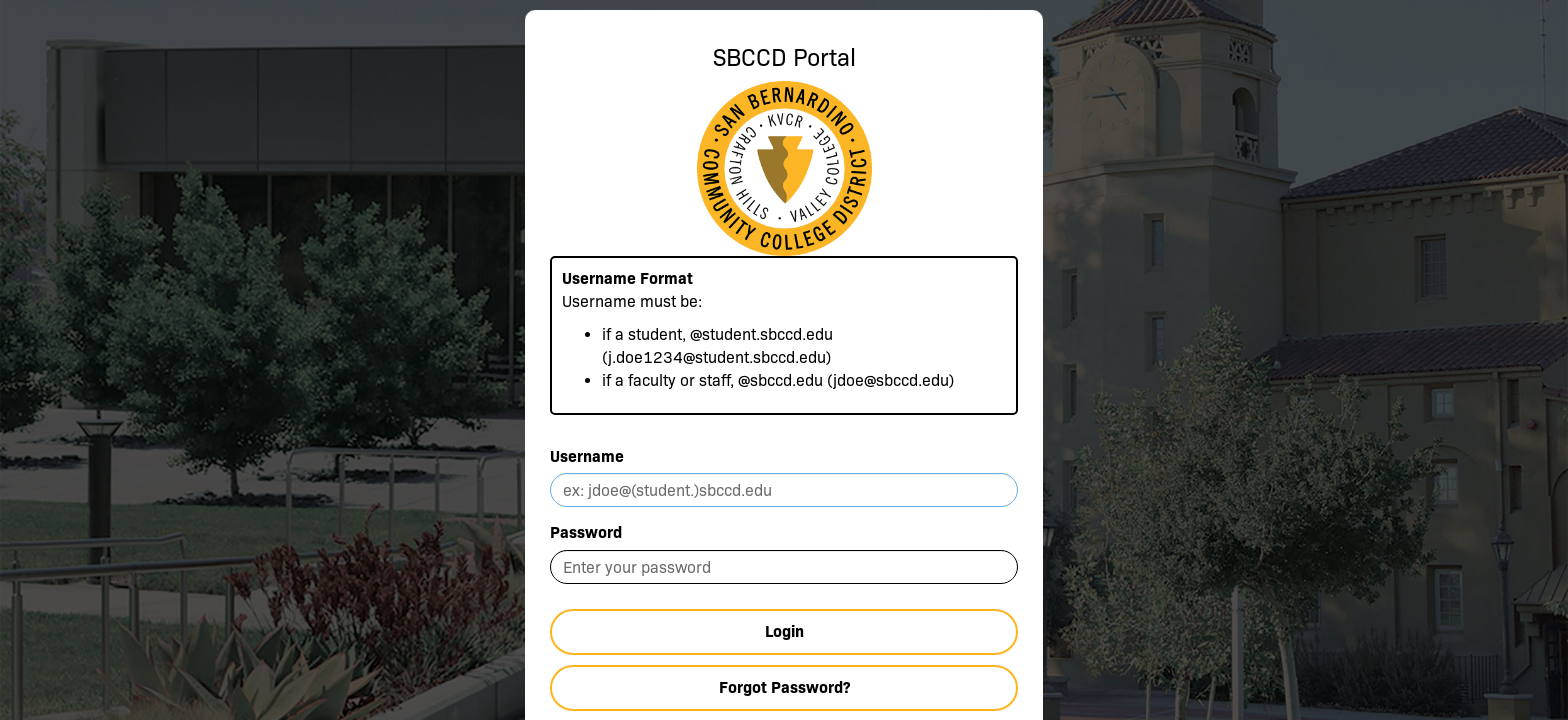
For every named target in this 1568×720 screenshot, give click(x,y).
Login (784, 631)
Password (586, 532)
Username (587, 456)
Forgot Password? (784, 687)
